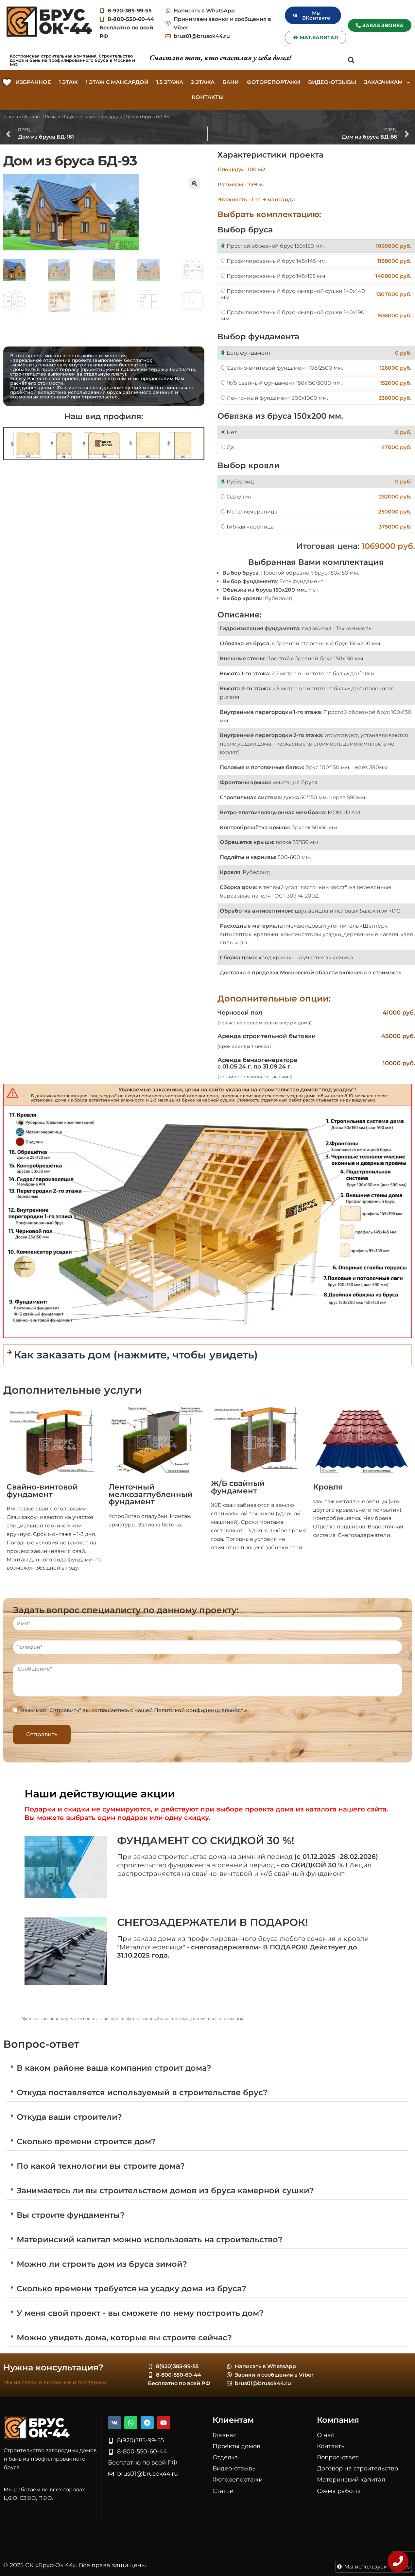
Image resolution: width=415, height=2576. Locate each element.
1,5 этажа (169, 82)
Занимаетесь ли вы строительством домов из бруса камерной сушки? (165, 2190)
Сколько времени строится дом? (86, 2141)
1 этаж (68, 82)
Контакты (208, 97)
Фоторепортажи (273, 82)
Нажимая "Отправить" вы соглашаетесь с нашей (133, 1710)
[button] (351, 60)
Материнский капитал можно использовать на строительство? (150, 2239)
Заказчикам (387, 82)
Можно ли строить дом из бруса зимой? (102, 2264)
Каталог (33, 116)
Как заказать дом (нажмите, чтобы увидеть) (136, 1354)
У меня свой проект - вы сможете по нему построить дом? (140, 2313)
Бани (230, 82)
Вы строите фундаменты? (71, 2215)
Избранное (33, 82)
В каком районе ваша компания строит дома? (114, 2068)
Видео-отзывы (332, 82)
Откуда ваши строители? (69, 2117)
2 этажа (203, 82)
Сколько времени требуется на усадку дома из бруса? (131, 2288)
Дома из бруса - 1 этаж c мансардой (83, 116)
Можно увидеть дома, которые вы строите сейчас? (124, 2337)
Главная (12, 116)
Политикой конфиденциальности (200, 1710)
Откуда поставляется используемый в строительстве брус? (142, 2092)
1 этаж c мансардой (117, 82)
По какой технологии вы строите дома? (101, 2166)
